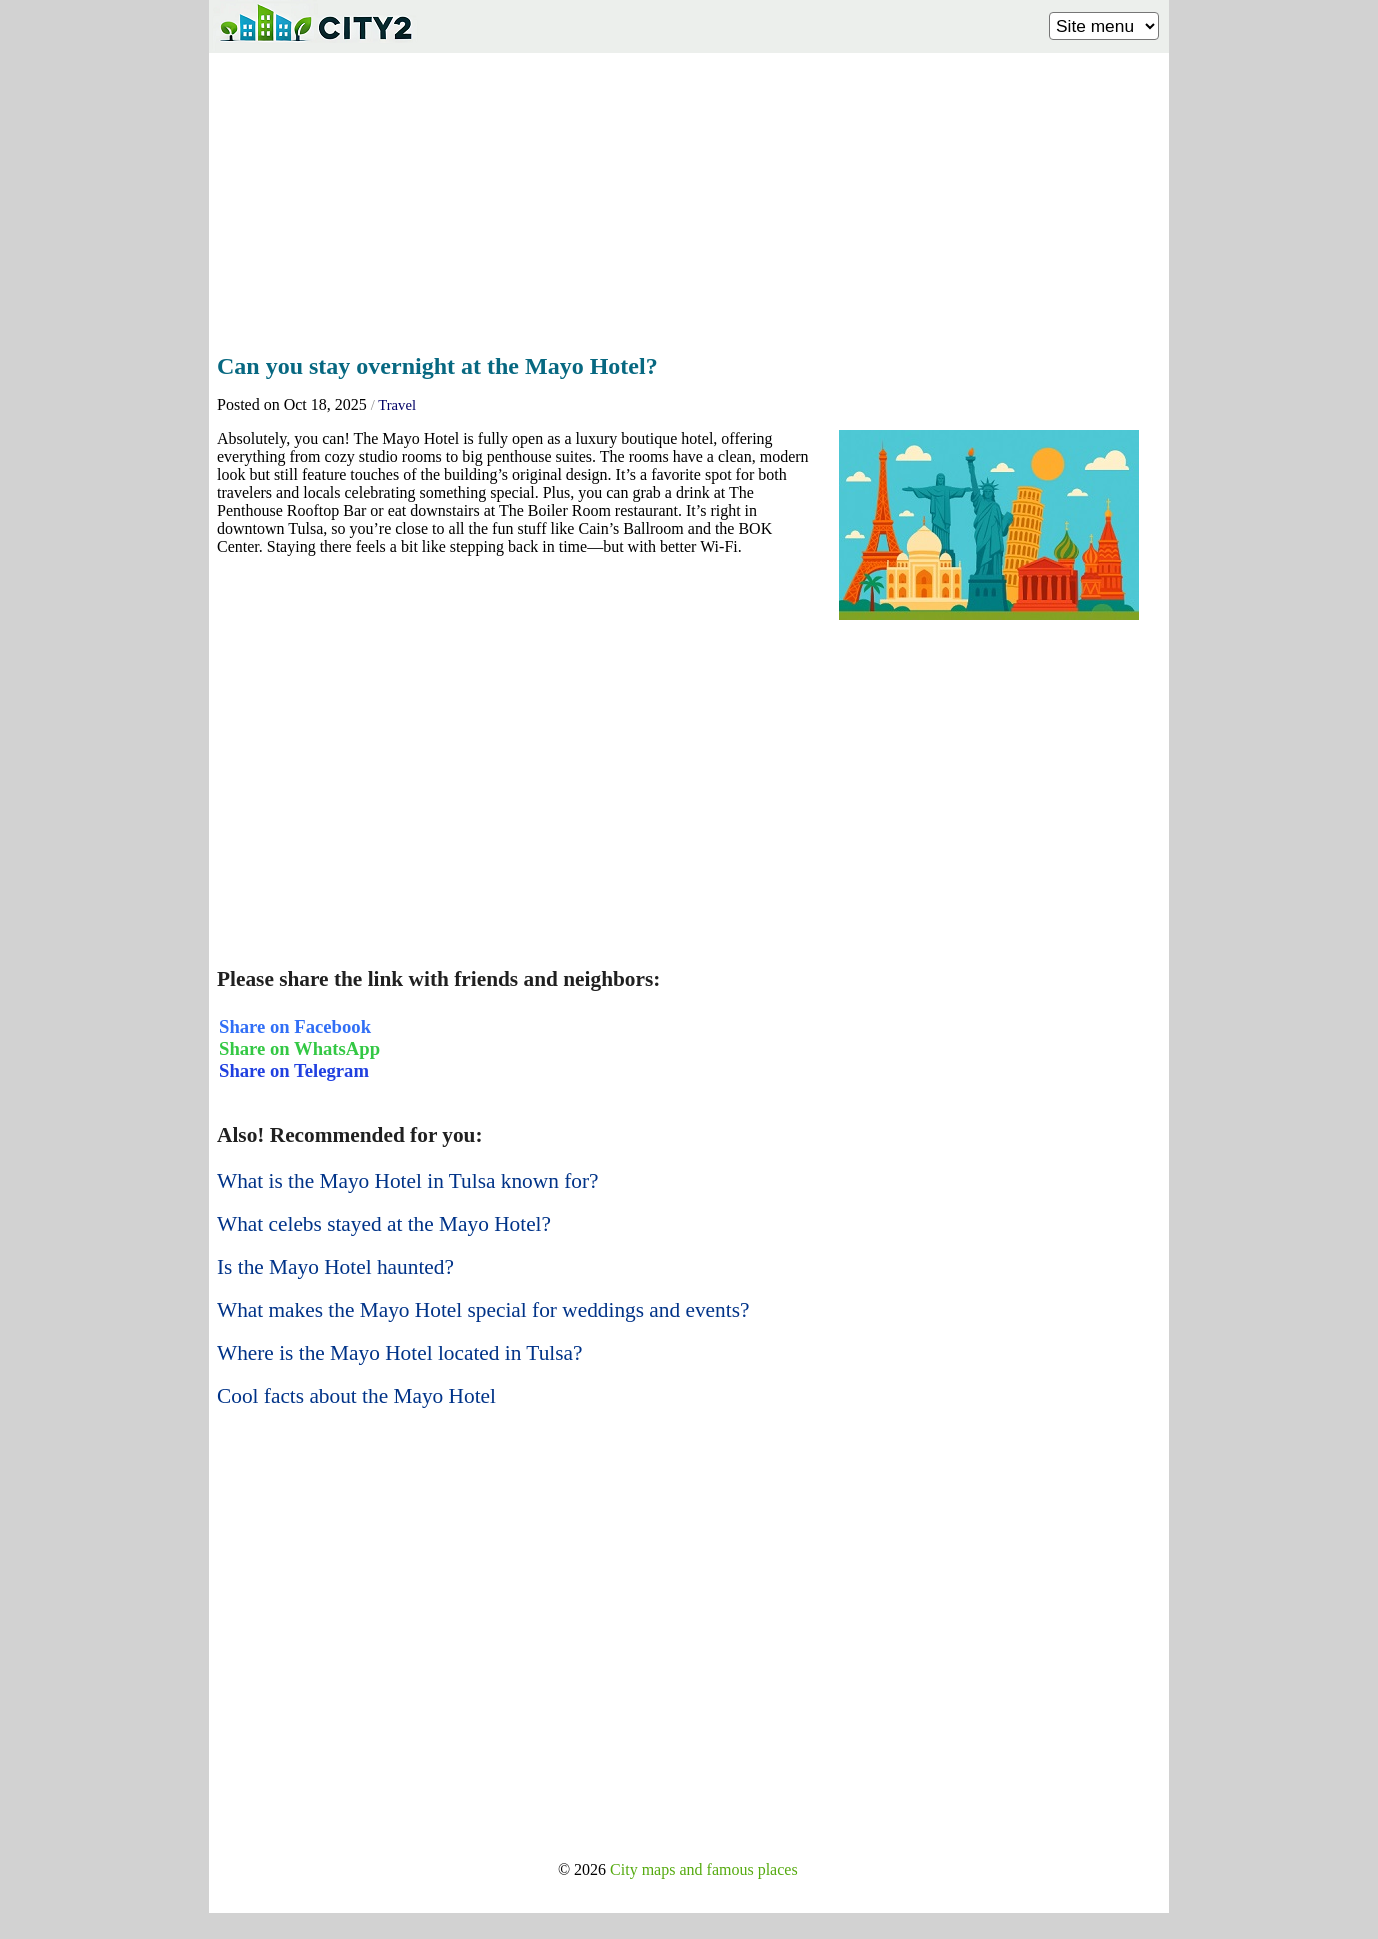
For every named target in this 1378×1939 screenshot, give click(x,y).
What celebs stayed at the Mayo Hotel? (384, 1224)
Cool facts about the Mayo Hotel (356, 1396)
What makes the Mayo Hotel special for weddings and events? (483, 1310)
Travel (397, 405)
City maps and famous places (704, 1869)
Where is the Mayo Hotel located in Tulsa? (399, 1353)
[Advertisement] (689, 197)
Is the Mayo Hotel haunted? (335, 1267)
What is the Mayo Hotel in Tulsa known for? (408, 1181)
